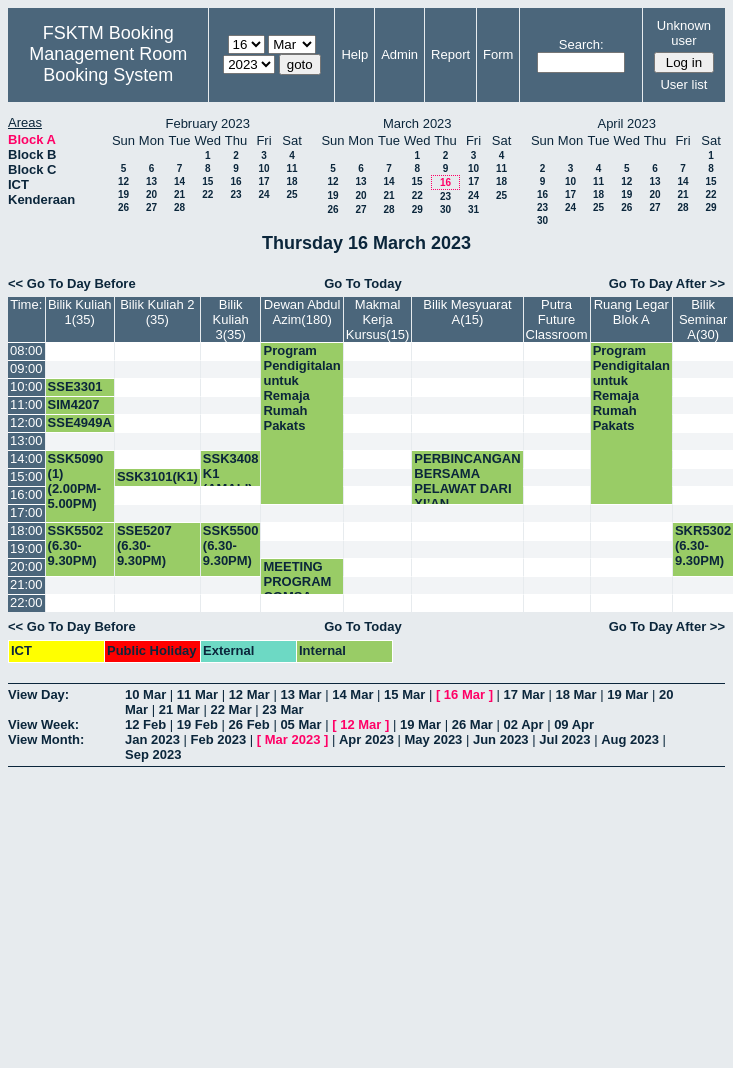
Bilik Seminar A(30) (703, 319)
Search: (581, 44)
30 (445, 209)
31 (473, 209)
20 (151, 194)
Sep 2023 (153, 754)
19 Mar (627, 694)
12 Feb (145, 724)
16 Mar (464, 694)
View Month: (46, 739)
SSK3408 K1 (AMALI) (231, 473)
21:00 (26, 584)
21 (179, 194)
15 (207, 181)
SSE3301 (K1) (75, 394)
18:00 (26, 530)
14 (179, 181)
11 (291, 168)
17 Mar (524, 694)
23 (235, 194)
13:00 (26, 440)
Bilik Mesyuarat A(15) (467, 312)
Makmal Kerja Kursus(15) (378, 319)
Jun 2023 (501, 739)
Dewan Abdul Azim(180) (302, 312)
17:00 (26, 512)
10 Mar (145, 694)
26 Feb (249, 724)
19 (123, 194)
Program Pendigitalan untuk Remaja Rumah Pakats (301, 388)
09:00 (26, 368)
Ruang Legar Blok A (631, 312)
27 (151, 207)
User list (683, 84)
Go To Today (363, 283)
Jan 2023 (152, 739)
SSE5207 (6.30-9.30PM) (144, 545)
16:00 (26, 494)
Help (354, 54)
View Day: (38, 694)
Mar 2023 (293, 739)
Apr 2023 (366, 739)
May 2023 (434, 739)
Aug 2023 (630, 739)
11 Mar (197, 694)
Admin (399, 54)
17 (263, 181)
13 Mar (300, 694)
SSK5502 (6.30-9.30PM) (76, 545)
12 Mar (249, 694)
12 (123, 181)
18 (291, 181)
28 (179, 207)
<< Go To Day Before (72, 283)
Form (498, 54)
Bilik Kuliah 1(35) (80, 312)
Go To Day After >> (667, 283)
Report (450, 54)
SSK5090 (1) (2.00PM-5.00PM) (76, 481)
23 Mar (282, 709)
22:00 (26, 602)
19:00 (26, 548)
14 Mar (352, 694)
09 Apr (574, 724)
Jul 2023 (564, 739)
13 (151, 181)
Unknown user (684, 33)
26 (123, 207)
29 (417, 209)
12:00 (26, 422)
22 (207, 194)
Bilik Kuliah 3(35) (231, 319)
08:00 (26, 350)
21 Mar (179, 709)
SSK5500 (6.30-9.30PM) (231, 545)
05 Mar (300, 724)
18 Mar (575, 694)
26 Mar (472, 724)
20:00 (26, 566)
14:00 (26, 458)
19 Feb (197, 724)
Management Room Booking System (108, 64)
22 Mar (231, 709)
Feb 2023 (219, 739)
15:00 (26, 476)
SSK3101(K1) (157, 476)
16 (235, 181)
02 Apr (524, 724)
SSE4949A (80, 422)
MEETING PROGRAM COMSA (297, 581)
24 (263, 194)
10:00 (26, 386)
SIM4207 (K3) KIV (74, 412)
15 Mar (404, 694)
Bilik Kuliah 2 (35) (157, 312)
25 (291, 194)
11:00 (26, 404)
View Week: (43, 724)
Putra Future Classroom (557, 319)
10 (263, 168)
